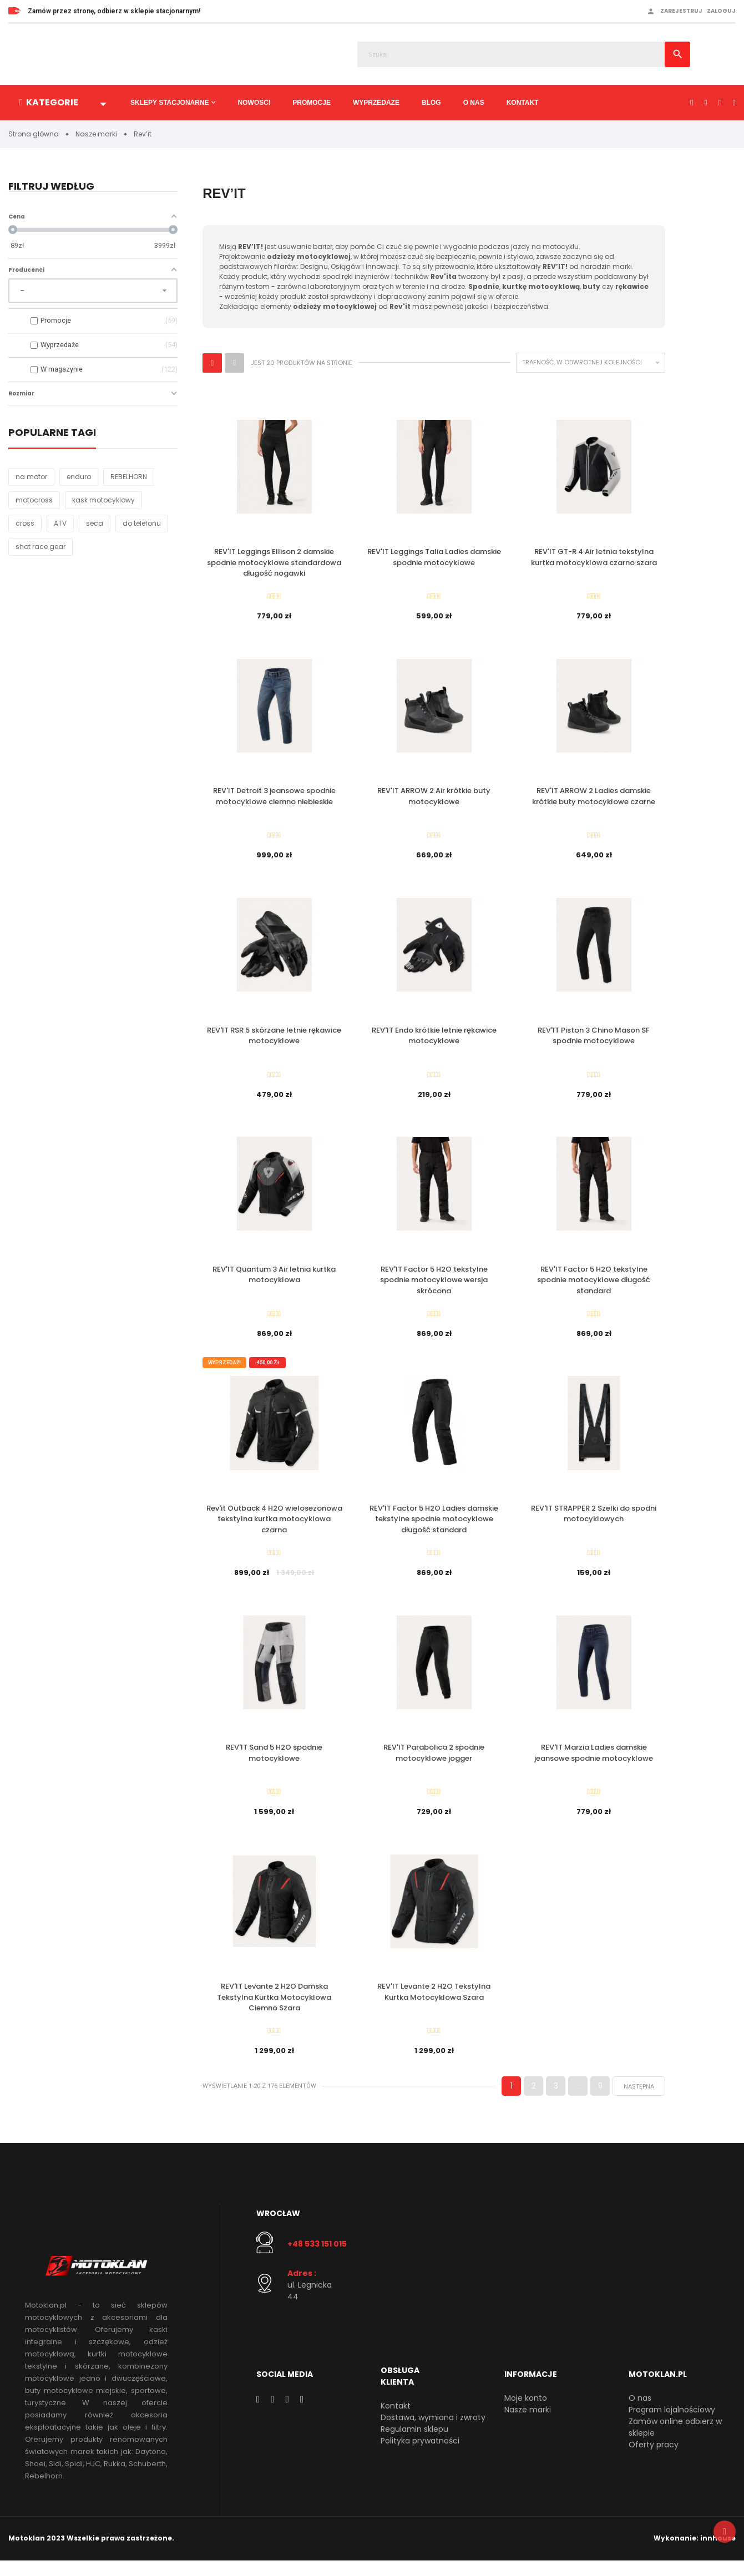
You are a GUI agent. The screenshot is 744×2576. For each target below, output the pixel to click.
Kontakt (523, 102)
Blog (431, 102)
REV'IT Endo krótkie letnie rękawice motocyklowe (434, 1040)
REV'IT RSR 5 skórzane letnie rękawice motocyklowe (274, 1040)
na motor (31, 477)
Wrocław (278, 2228)
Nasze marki (527, 2424)
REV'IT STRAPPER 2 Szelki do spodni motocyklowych (593, 1522)
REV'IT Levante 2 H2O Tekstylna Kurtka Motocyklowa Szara (433, 2005)
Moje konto (525, 2413)
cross (25, 524)
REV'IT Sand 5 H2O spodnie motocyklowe (274, 1764)
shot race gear (40, 547)
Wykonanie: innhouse (695, 2553)
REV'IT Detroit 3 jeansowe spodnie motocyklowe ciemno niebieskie (274, 799)
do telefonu (142, 524)
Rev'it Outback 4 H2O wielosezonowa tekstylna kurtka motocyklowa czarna (274, 1528)
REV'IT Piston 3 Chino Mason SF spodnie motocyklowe (594, 1040)
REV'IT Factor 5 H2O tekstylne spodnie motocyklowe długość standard (593, 1287)
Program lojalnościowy (672, 2424)
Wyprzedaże (376, 102)
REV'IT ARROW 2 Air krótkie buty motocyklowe (433, 799)
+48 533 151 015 (317, 2258)
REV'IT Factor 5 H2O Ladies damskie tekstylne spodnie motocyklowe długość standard (434, 1528)
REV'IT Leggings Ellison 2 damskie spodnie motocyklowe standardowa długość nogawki (274, 563)
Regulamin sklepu (414, 2444)
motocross (34, 500)
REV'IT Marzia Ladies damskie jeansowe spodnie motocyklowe (593, 1764)
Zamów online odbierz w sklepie (675, 2442)
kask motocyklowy (103, 500)
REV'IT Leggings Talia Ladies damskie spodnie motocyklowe (434, 557)
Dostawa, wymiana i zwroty (433, 2432)
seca (94, 524)
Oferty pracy (654, 2459)
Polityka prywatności (420, 2455)
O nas (473, 102)
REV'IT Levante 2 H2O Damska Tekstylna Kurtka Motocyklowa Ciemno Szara (274, 2010)
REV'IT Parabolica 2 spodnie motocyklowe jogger (433, 1764)
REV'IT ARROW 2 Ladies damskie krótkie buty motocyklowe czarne (593, 799)
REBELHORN (128, 477)
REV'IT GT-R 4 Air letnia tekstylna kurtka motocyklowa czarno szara (594, 557)
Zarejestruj (681, 11)
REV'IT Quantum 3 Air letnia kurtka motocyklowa (274, 1281)
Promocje (311, 102)
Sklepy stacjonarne (169, 102)
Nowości (254, 102)
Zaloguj (721, 11)
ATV (60, 524)
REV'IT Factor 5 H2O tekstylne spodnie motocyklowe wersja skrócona (434, 1287)
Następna (639, 2101)
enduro (79, 477)
